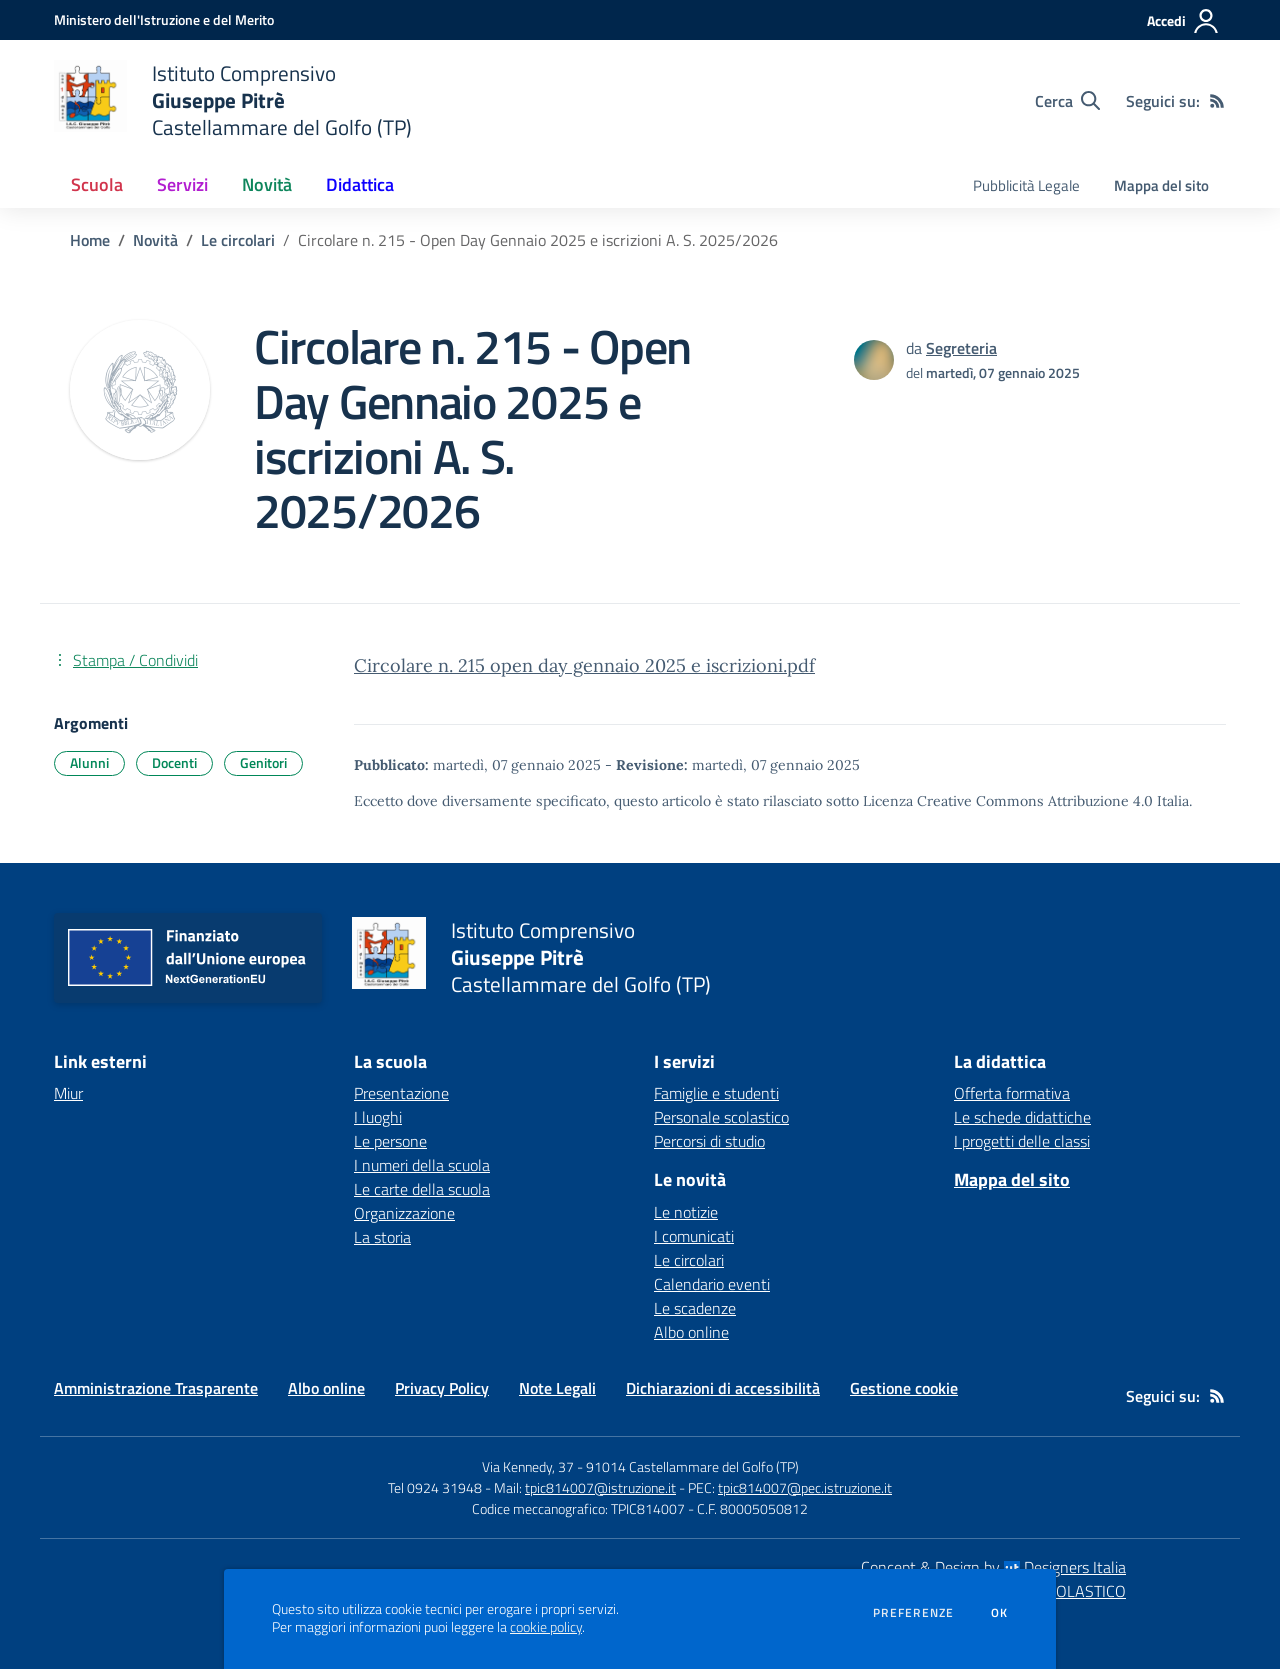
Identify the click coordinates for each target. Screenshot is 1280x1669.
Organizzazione (404, 1213)
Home (90, 240)
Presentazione (401, 1093)
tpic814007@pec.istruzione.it (805, 1487)
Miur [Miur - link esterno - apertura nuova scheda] (68, 1093)
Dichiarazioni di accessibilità (723, 1388)
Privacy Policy (442, 1388)
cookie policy (546, 1627)
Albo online (691, 1332)
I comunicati (694, 1236)
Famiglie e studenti (716, 1093)
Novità (155, 240)
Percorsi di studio (709, 1141)
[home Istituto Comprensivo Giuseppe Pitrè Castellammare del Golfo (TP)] (233, 100)
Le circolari (238, 240)
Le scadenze (695, 1308)
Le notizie (686, 1212)
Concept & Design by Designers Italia (993, 1567)
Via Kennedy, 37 (528, 1466)
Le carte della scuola (422, 1189)
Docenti (174, 762)
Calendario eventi (712, 1284)
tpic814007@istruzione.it (600, 1487)
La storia (382, 1237)
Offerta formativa (1012, 1093)
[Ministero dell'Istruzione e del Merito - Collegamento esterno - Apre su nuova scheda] (164, 19)
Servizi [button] (182, 184)
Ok (1000, 1613)
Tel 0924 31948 (435, 1487)
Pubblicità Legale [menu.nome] (1026, 185)
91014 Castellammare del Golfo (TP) (692, 1466)
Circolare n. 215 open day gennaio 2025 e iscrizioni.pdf (584, 665)
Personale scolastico (721, 1117)
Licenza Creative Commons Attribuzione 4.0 (1008, 801)
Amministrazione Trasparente (156, 1388)
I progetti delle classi (1022, 1141)
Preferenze (913, 1613)
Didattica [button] (360, 184)
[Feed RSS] (1217, 101)
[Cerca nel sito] (1067, 101)
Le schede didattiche (1022, 1117)
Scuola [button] (97, 184)
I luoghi (378, 1117)
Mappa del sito (1161, 185)
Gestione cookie (904, 1388)
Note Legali (557, 1388)
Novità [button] (267, 184)
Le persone (390, 1141)
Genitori (263, 762)
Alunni (89, 762)
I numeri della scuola (422, 1165)
